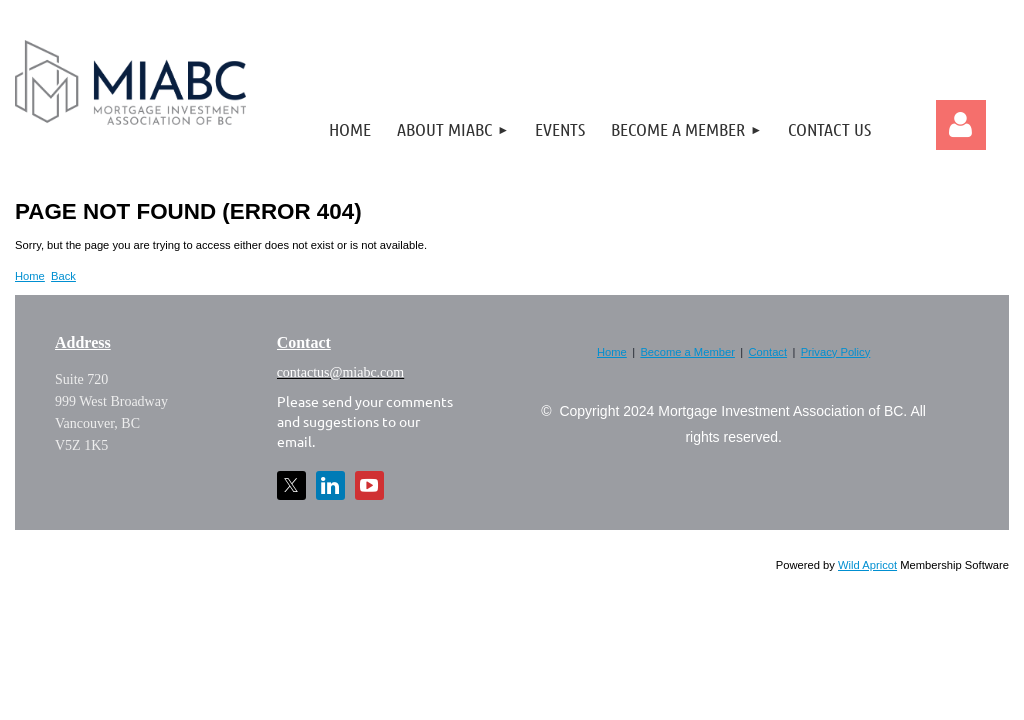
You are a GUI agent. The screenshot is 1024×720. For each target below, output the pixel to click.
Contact (768, 352)
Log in (961, 125)
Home (30, 276)
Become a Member (687, 352)
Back (63, 276)
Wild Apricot (867, 565)
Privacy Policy (836, 352)
